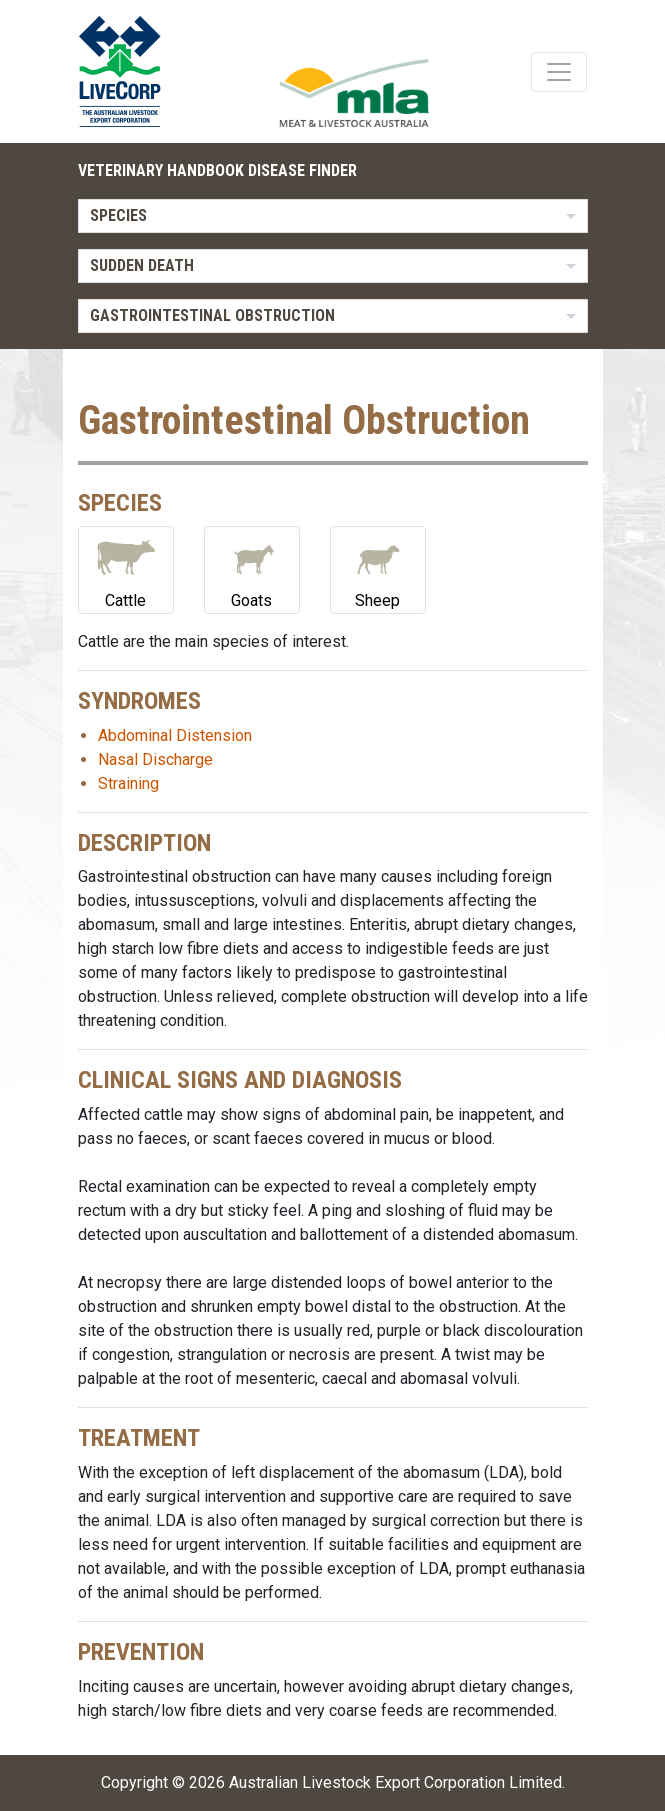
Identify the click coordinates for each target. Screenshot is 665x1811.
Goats (252, 568)
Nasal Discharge (155, 759)
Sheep (378, 568)
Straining (128, 783)
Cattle (126, 568)
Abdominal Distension (175, 735)
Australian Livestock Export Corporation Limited (395, 1782)
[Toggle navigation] (559, 72)
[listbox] (333, 216)
